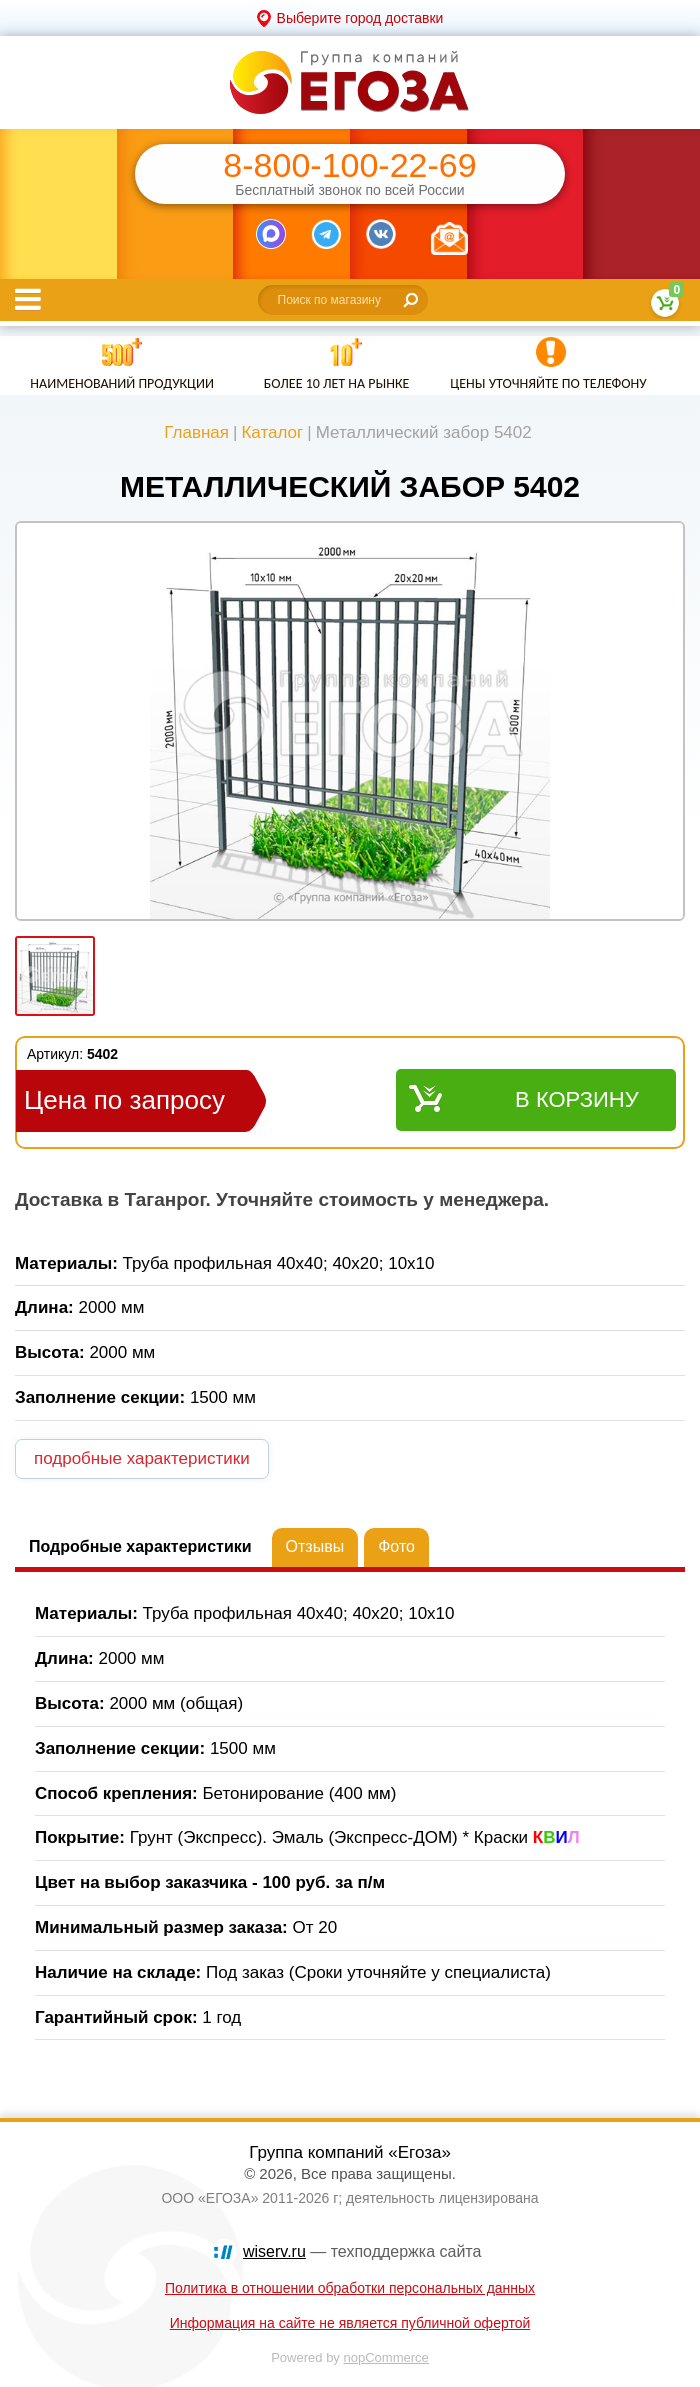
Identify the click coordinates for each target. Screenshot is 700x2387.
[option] (350, 723)
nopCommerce (386, 2357)
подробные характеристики (142, 1458)
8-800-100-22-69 (349, 165)
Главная (196, 432)
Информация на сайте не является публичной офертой (350, 2323)
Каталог (272, 432)
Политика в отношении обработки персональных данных (350, 2288)
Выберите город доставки (360, 18)
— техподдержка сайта (362, 2251)
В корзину (577, 1099)
